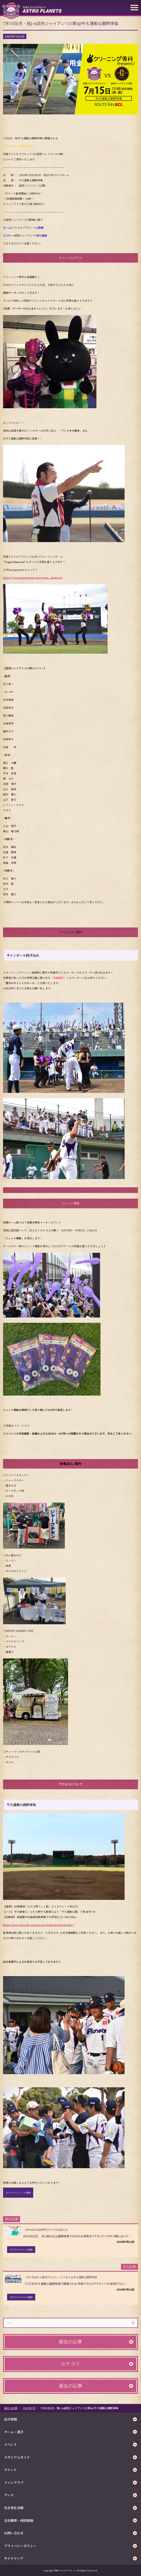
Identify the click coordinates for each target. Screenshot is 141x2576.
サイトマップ (13, 2558)
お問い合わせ (14, 2533)
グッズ (9, 2495)
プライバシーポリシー (20, 2545)
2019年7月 (29, 2408)
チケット (10, 2469)
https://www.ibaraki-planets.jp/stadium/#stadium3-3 (38, 1925)
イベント (10, 2444)
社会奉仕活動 (14, 2507)
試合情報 (10, 2419)
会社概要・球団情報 (18, 2520)
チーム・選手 (14, 2432)
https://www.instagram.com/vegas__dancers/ (33, 577)
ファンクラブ (14, 2482)
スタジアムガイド (17, 2457)
